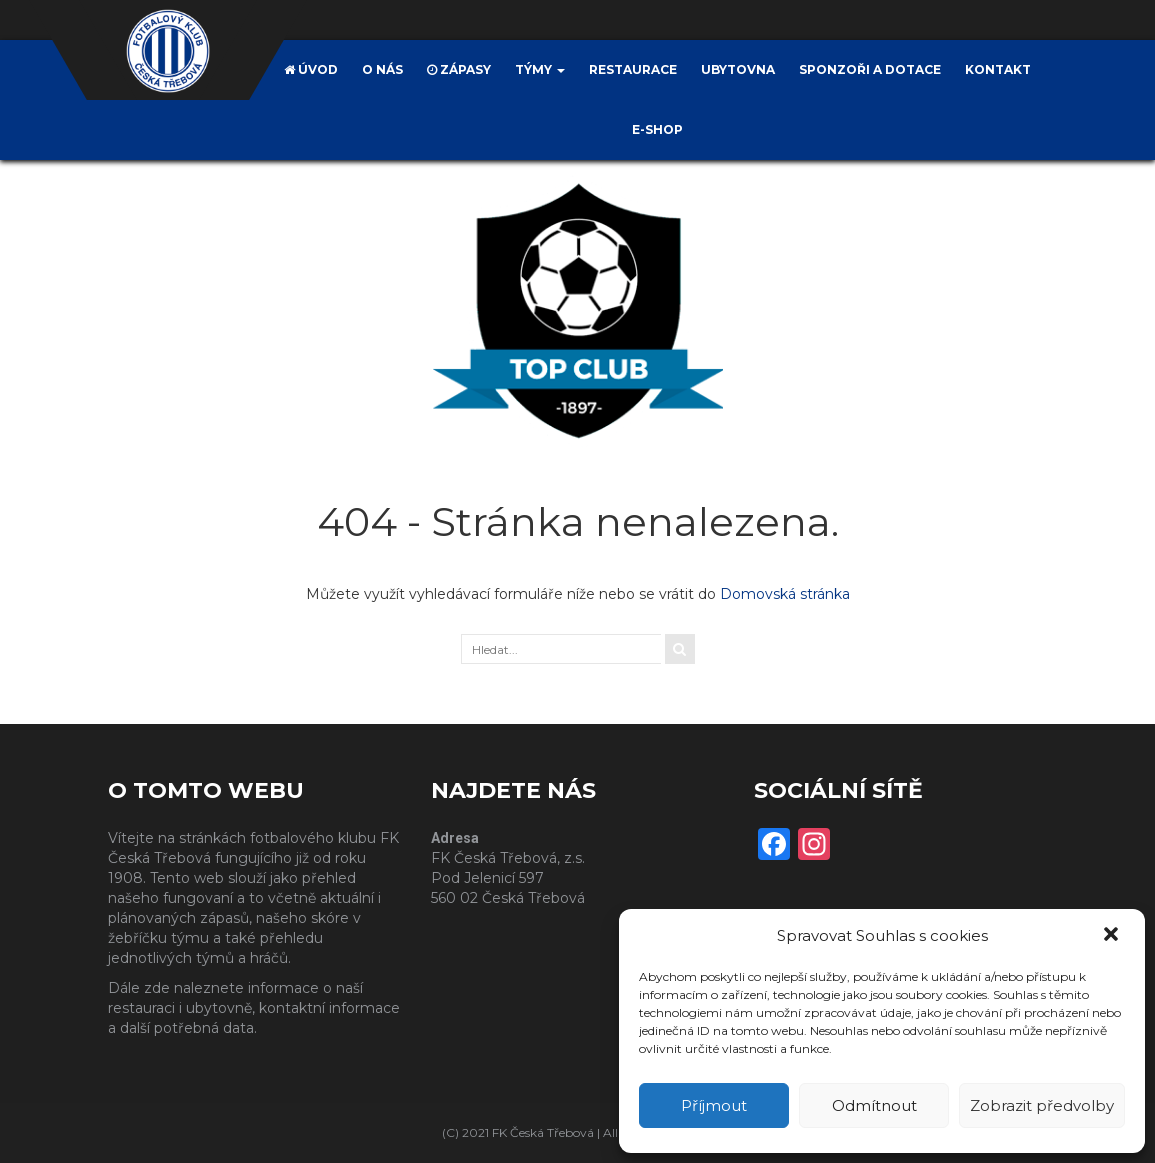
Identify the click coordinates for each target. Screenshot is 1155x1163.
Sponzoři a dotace (870, 69)
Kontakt (998, 69)
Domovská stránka (785, 594)
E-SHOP (657, 129)
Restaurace (633, 69)
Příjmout (714, 1105)
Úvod (311, 69)
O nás (382, 69)
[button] (1113, 936)
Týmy (540, 69)
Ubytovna (738, 69)
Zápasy (459, 69)
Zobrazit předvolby (1042, 1105)
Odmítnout (874, 1105)
